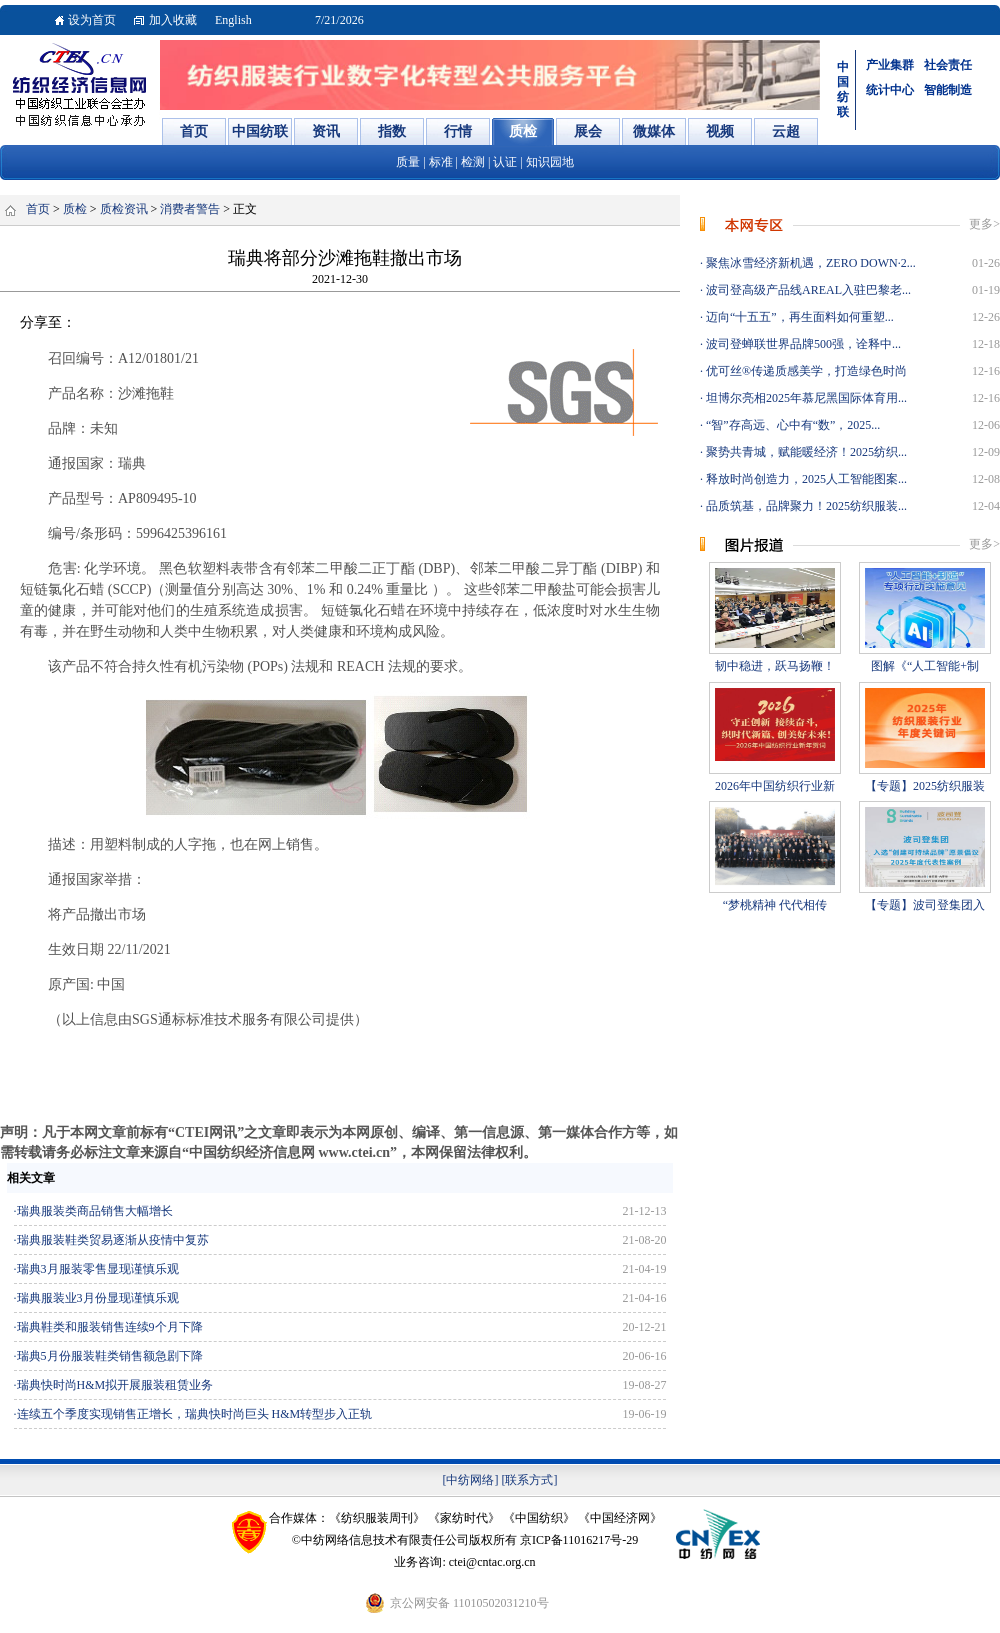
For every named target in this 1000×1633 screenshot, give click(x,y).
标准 (441, 162)
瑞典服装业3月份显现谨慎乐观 (98, 1298)
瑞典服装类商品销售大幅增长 (95, 1211)
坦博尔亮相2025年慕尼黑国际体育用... (805, 398)
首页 (38, 209)
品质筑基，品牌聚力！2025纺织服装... (805, 506)
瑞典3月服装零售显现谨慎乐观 (98, 1269)
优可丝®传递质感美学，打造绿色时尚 (805, 371)
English (233, 20)
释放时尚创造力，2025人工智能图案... (805, 479)
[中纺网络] (471, 1480)
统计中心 (890, 90)
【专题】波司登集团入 (925, 905)
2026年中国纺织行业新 (775, 786)
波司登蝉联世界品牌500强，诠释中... (802, 344)
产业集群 (890, 65)
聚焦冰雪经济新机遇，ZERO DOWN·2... (809, 263)
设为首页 (92, 20)
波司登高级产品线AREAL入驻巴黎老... (807, 290)
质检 (75, 209)
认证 (505, 162)
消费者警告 (190, 209)
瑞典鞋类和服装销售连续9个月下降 (110, 1327)
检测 (473, 162)
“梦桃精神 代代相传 (775, 905)
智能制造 (948, 90)
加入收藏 (173, 20)
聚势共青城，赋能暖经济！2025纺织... (805, 452)
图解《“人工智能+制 (925, 666)
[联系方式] (530, 1480)
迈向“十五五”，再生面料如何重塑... (798, 317)
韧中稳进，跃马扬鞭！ (775, 666)
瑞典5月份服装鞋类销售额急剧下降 (110, 1356)
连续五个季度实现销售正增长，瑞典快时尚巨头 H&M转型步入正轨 (195, 1414)
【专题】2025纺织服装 (925, 786)
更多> (984, 224)
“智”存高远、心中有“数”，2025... (791, 425)
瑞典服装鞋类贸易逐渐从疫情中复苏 (113, 1240)
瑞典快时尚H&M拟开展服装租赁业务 (115, 1385)
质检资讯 (124, 209)
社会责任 (948, 65)
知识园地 (550, 162)
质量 (408, 162)
